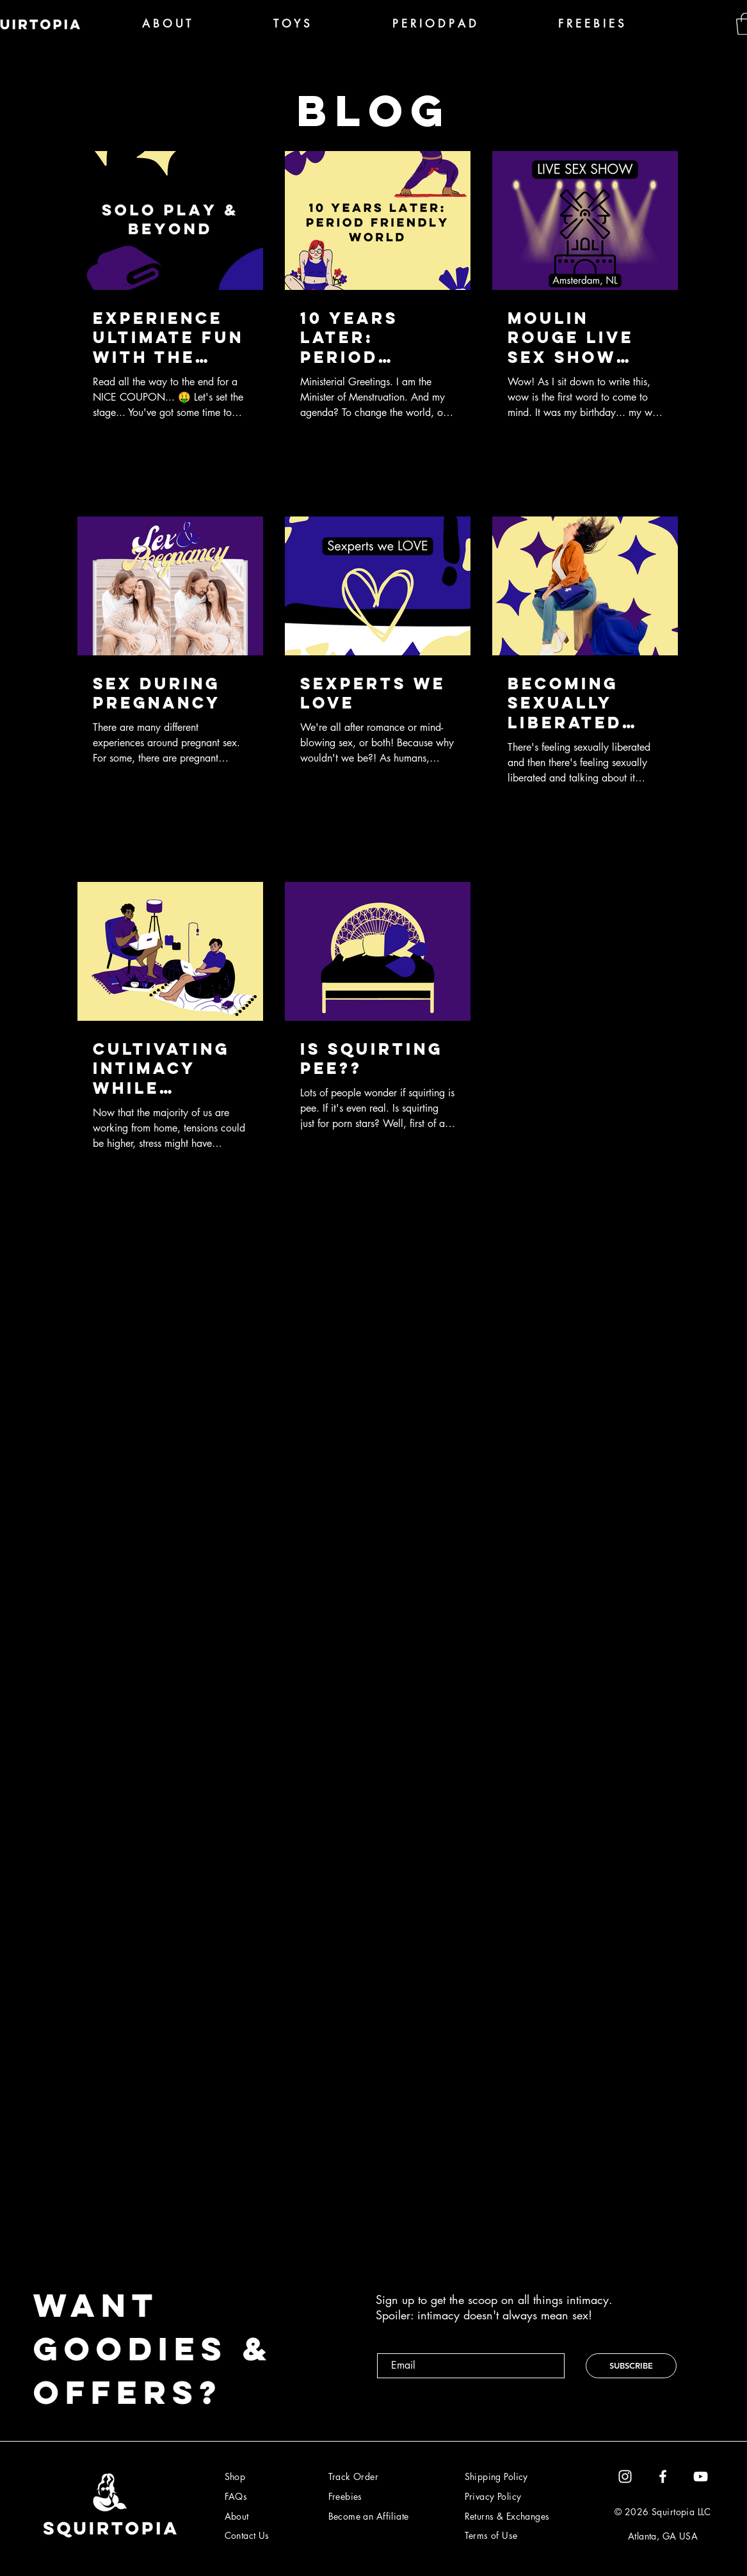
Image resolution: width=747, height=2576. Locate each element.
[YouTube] (700, 2476)
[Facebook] (662, 2476)
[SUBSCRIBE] (631, 2365)
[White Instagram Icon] (625, 2476)
